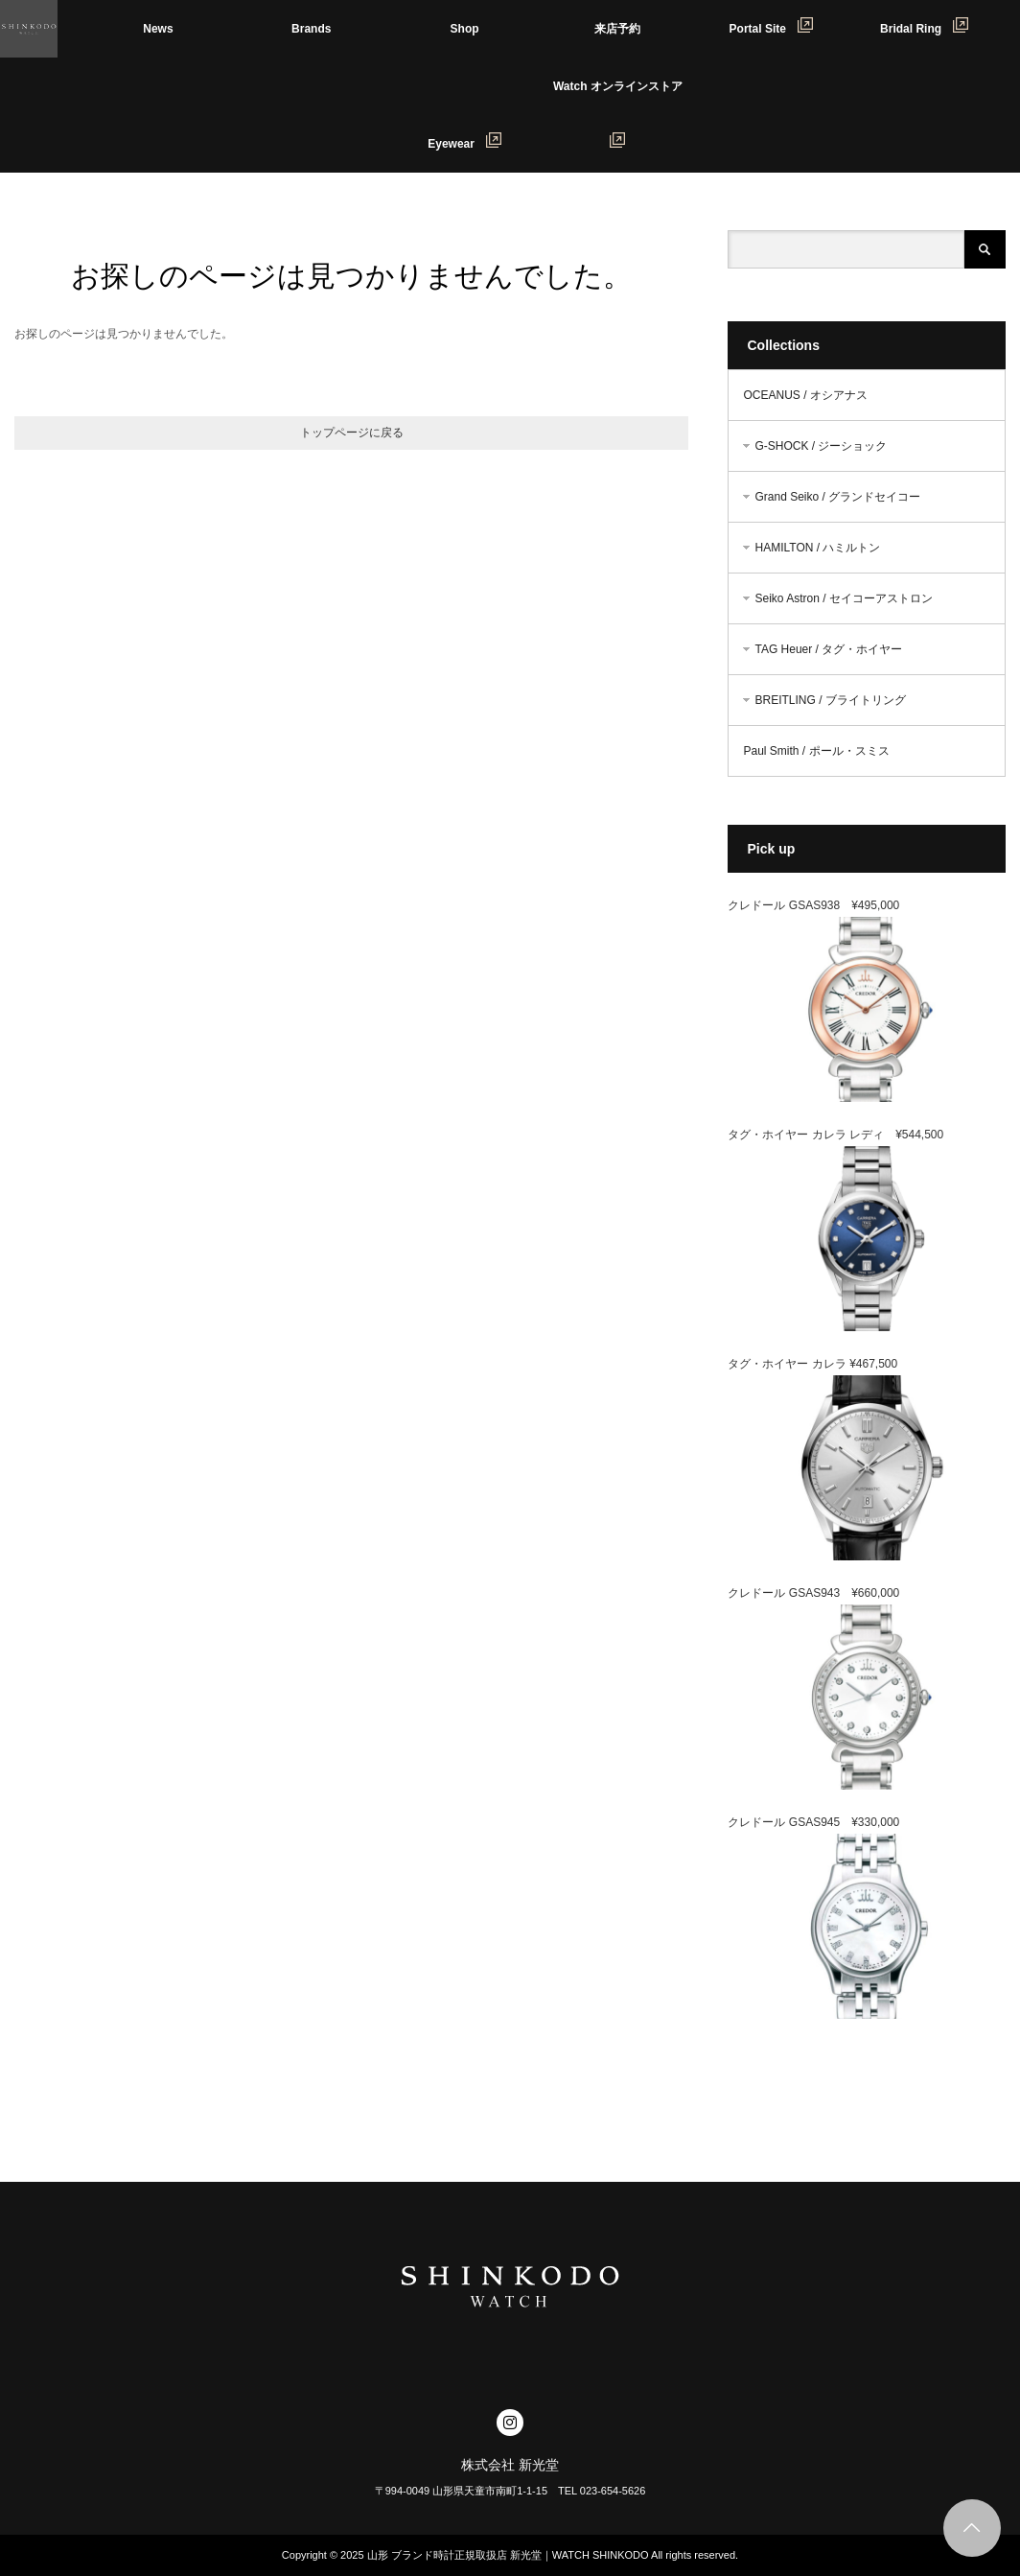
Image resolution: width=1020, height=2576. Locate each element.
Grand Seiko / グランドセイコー (837, 496)
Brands (311, 28)
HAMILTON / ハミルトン (817, 547)
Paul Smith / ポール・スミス (816, 751)
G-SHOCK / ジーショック (820, 446)
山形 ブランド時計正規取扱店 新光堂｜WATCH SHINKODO (508, 2555)
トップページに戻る (352, 432)
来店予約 (617, 28)
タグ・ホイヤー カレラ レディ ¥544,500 (835, 1134)
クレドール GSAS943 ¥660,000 (813, 1593)
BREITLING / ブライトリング (829, 700)
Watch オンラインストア (623, 97)
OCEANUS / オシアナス (805, 395)
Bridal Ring (924, 26)
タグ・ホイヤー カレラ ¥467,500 (812, 1363)
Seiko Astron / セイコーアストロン (843, 598)
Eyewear (464, 141)
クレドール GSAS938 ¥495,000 (813, 905)
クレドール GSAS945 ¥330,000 (813, 1822)
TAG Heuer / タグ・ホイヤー (828, 649)
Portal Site (771, 26)
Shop (465, 28)
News (158, 28)
